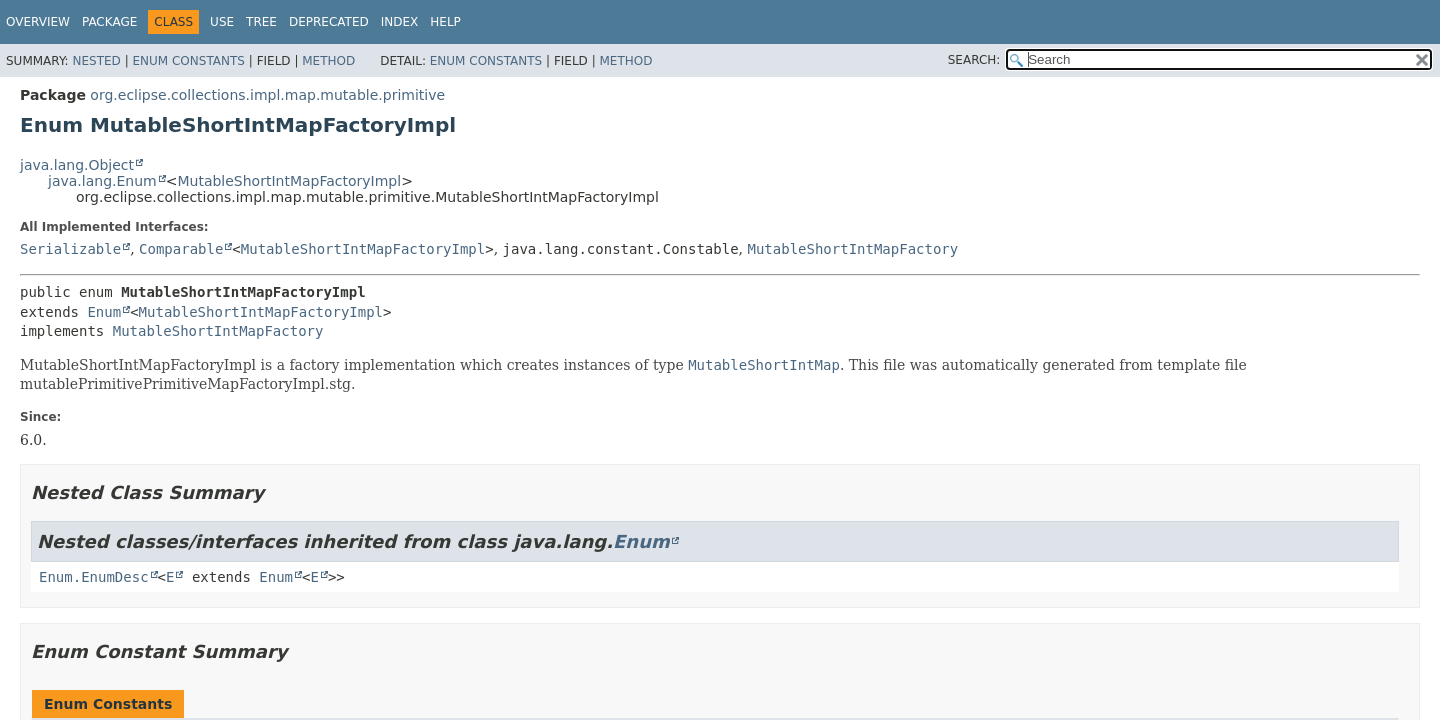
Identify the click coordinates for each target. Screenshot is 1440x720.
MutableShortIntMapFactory (853, 249)
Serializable (70, 249)
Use (222, 22)
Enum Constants (188, 61)
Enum (104, 312)
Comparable (181, 249)
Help (445, 22)
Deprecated (329, 22)
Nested (96, 61)
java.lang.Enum (102, 181)
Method (328, 61)
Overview (38, 22)
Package (109, 22)
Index (400, 22)
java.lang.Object (77, 165)
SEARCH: (974, 60)
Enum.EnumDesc (94, 577)
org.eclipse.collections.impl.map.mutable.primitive (267, 95)
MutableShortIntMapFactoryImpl (289, 181)
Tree (261, 22)
